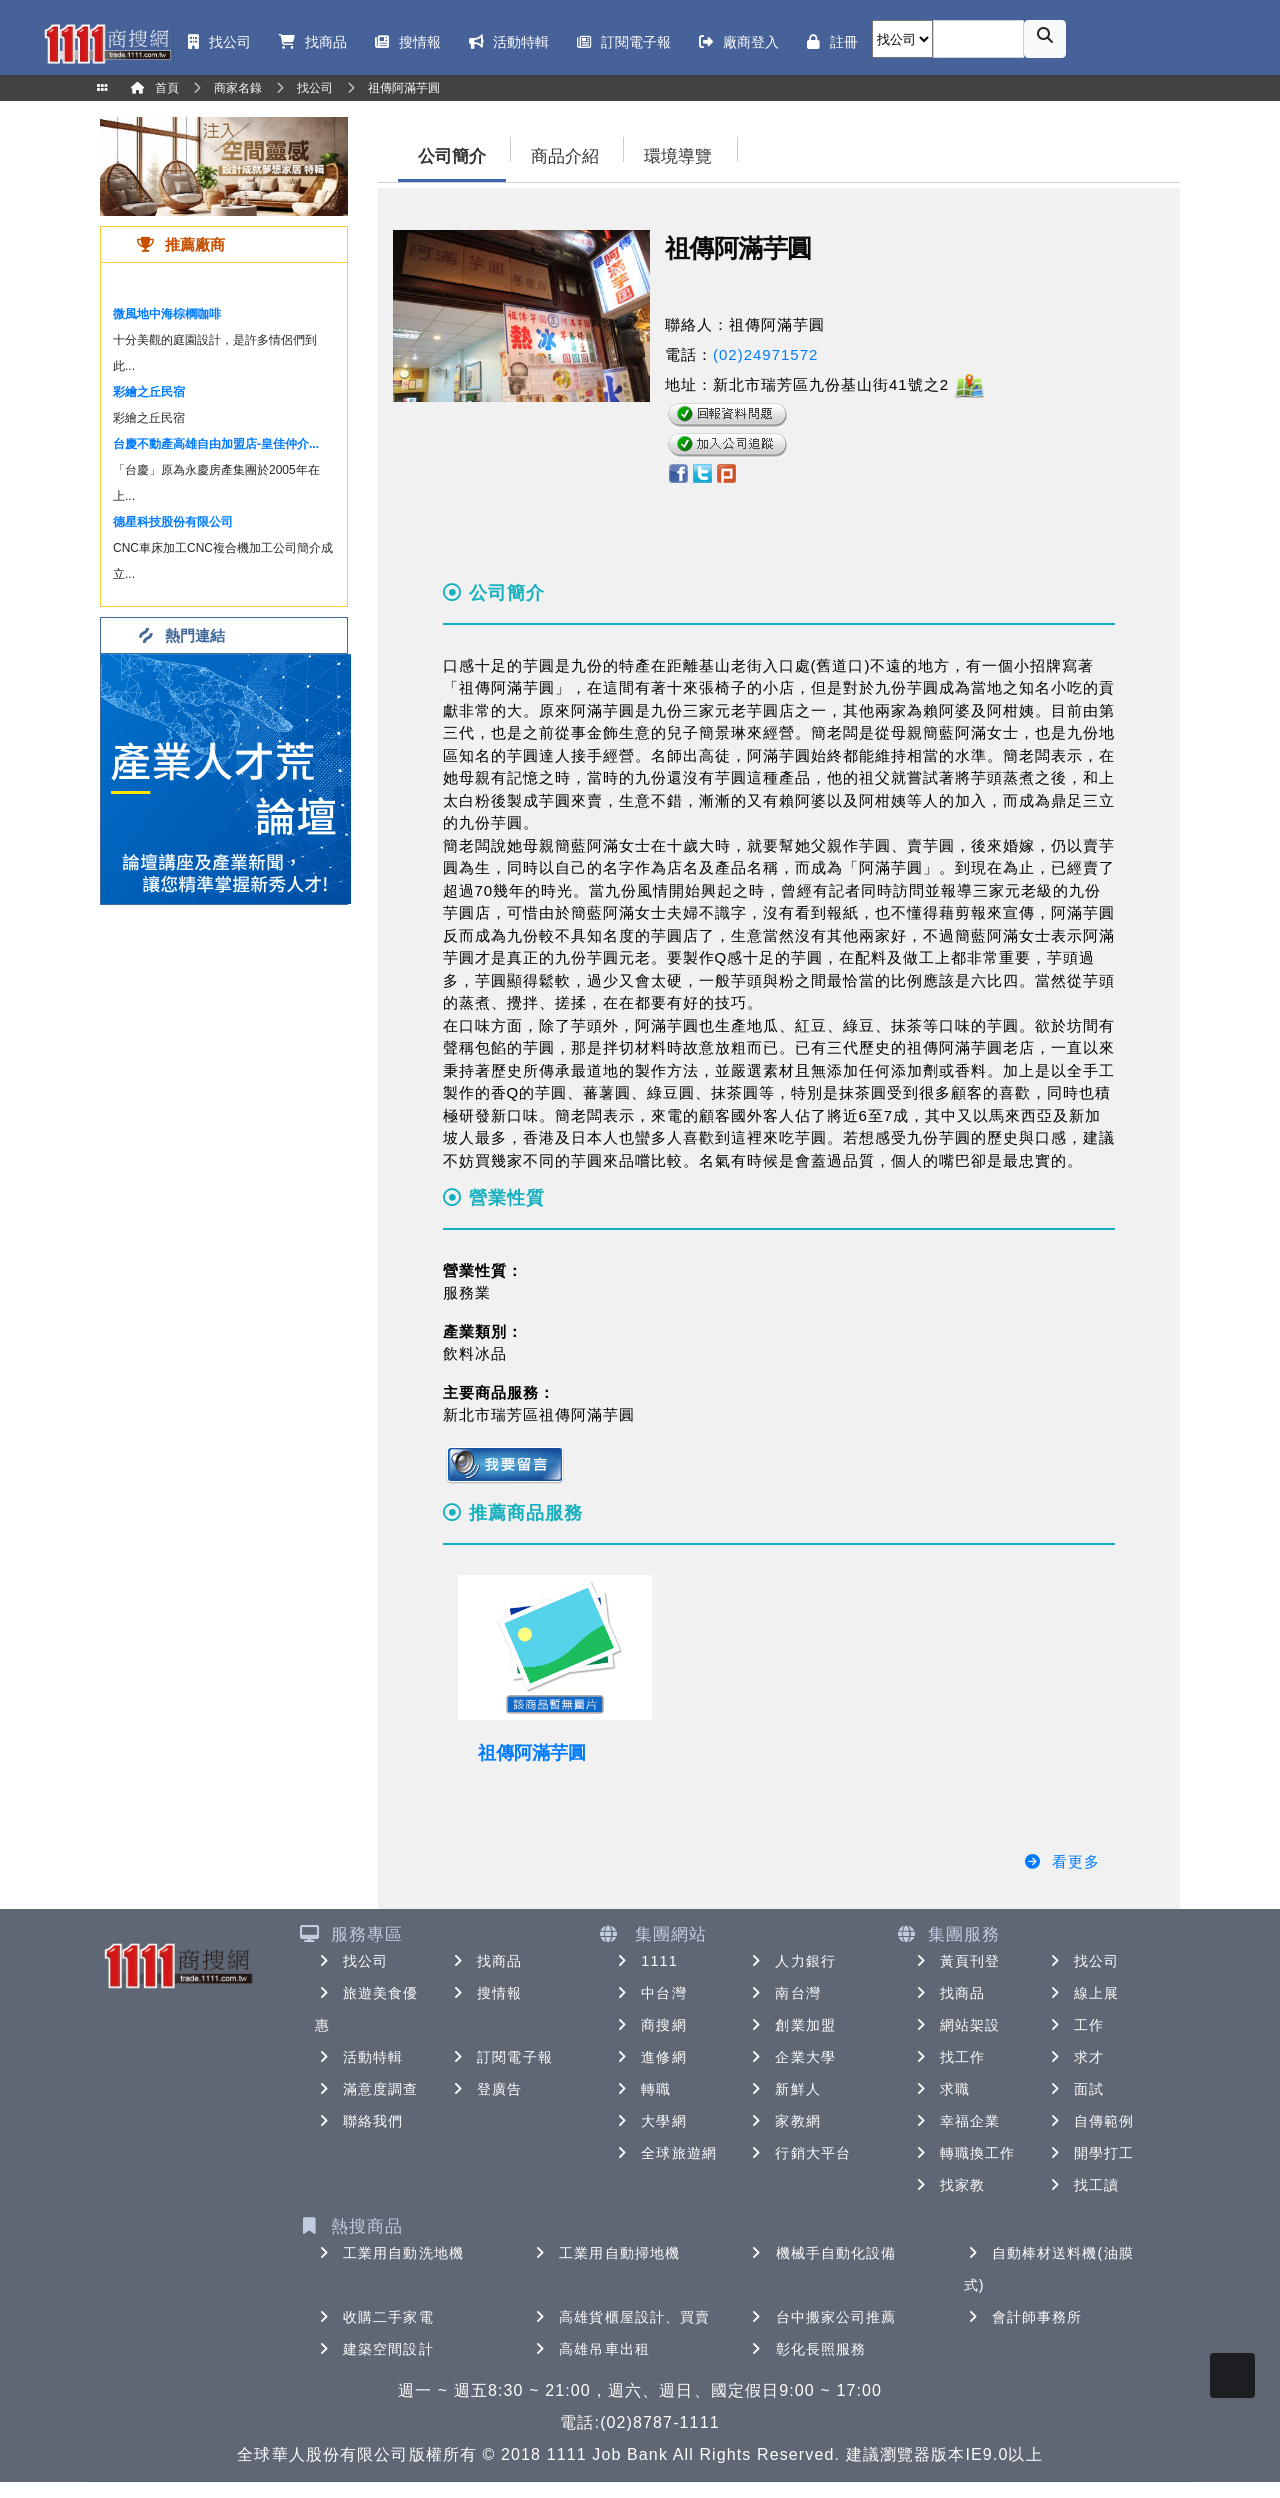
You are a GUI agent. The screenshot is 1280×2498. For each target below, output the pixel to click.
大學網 (649, 2121)
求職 (941, 2089)
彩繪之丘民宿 (149, 392)
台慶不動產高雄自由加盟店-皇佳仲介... (216, 444)
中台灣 (649, 1993)
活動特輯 (359, 2057)
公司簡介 (452, 156)
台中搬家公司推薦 (822, 2317)
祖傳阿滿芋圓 (532, 1753)
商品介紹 (565, 156)
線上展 (1082, 1993)
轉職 (642, 2089)
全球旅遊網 (665, 2153)
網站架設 (956, 2025)
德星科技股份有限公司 (173, 522)
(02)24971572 (765, 354)
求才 (1075, 2057)
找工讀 (1082, 2185)
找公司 (351, 1961)
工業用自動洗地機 (389, 2253)
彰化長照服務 (807, 2349)
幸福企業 (956, 2121)
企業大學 (791, 2057)
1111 (645, 1961)
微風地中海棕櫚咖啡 (167, 314)
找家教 (948, 2185)
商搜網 (649, 2025)
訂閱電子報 (501, 2057)
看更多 (1061, 1861)
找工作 (948, 2057)
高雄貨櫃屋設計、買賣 (620, 2317)
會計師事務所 (1023, 2317)
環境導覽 (678, 156)
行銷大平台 (799, 2153)
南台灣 (783, 1993)
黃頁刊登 (956, 1961)
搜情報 (485, 1993)
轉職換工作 (964, 2153)
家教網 (783, 2121)
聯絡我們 (359, 2121)
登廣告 (485, 2089)
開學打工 (1090, 2153)
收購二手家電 (374, 2317)
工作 (1075, 2025)
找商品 (485, 1961)
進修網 (649, 2057)
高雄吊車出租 (590, 2349)
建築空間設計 (374, 2349)
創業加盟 (791, 2025)
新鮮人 (783, 2089)
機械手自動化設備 (822, 2253)
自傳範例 (1090, 2121)
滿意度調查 (367, 2089)
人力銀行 (791, 1961)
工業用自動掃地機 (605, 2253)
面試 (1075, 2089)
